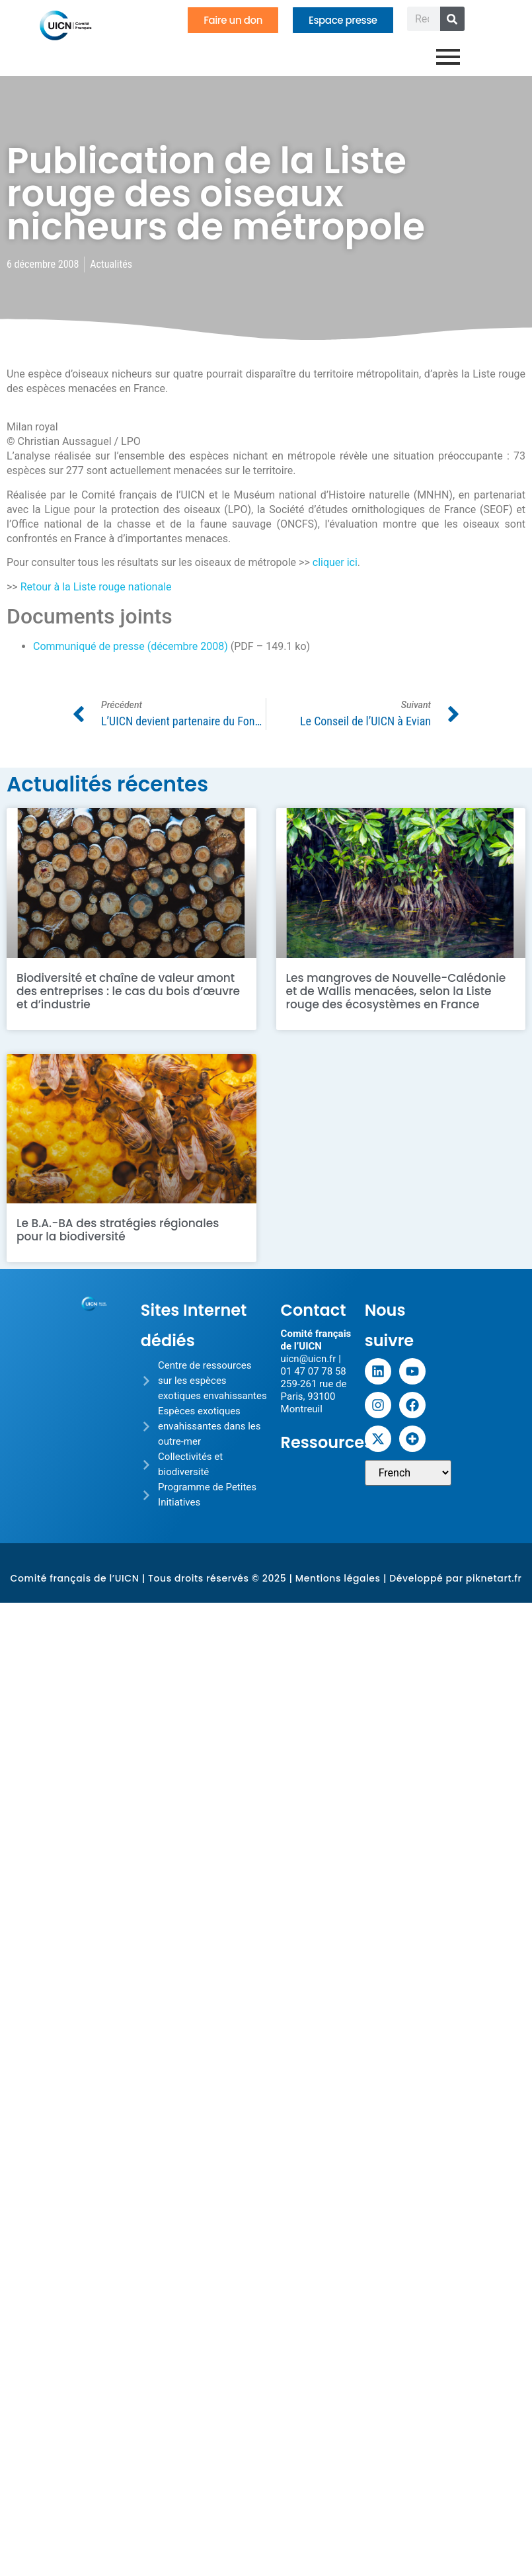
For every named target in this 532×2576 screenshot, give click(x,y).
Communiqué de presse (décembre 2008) (130, 646)
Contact (313, 1310)
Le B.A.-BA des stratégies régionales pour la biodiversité (118, 1229)
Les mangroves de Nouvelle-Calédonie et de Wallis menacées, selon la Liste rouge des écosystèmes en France (396, 991)
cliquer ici (335, 562)
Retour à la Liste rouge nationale (96, 587)
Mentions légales (338, 1578)
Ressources (327, 1442)
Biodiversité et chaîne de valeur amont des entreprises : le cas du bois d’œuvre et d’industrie (128, 991)
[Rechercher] (452, 19)
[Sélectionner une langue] (408, 1473)
